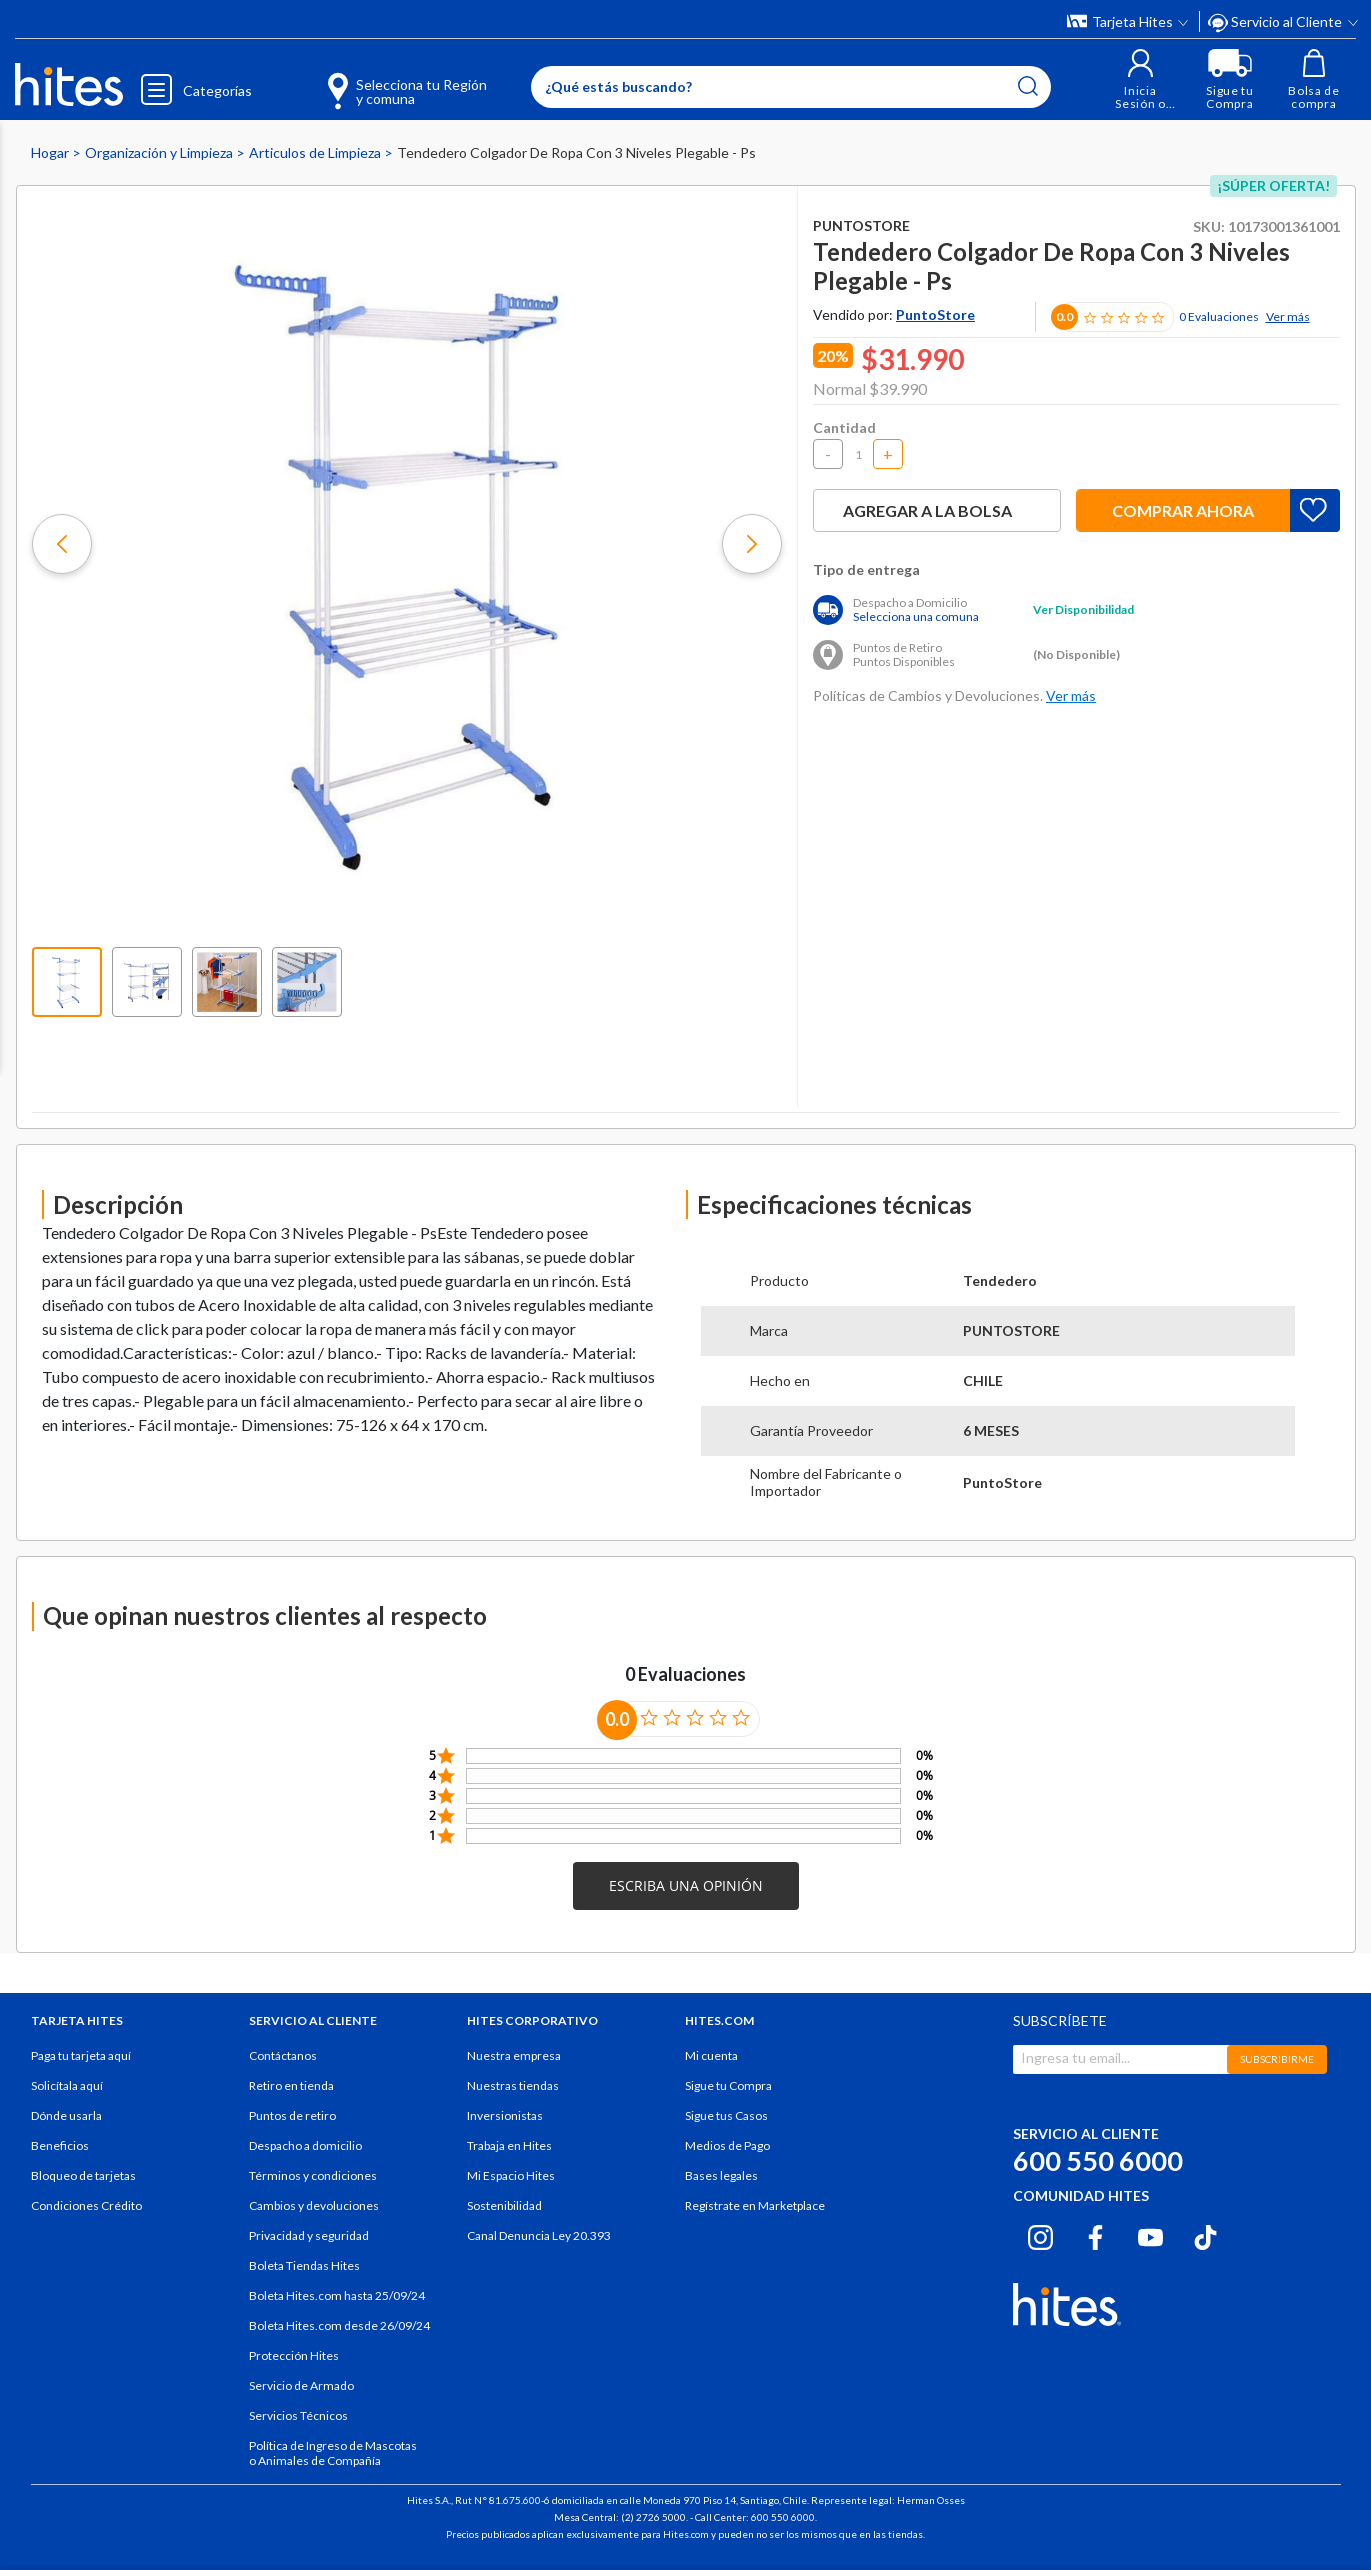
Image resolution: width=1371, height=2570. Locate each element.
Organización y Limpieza (160, 152)
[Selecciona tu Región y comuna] (378, 80)
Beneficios (60, 2145)
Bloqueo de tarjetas (83, 2175)
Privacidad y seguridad (309, 2235)
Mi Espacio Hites (511, 2175)
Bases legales (721, 2175)
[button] (1140, 79)
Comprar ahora (1183, 510)
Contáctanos (283, 2055)
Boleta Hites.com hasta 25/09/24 (337, 2295)
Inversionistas (505, 2115)
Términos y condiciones (313, 2175)
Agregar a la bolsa (937, 510)
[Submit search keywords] (1028, 86)
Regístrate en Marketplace (755, 2205)
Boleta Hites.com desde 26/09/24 (339, 2325)
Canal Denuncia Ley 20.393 (539, 2235)
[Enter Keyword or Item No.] (791, 87)
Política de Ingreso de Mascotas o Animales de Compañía (333, 2453)
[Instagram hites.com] (1040, 2234)
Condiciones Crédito (86, 2205)
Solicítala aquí (67, 2085)
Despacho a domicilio (305, 2145)
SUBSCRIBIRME (1277, 2059)
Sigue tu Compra (728, 2085)
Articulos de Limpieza (316, 152)
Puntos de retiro (292, 2115)
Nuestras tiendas (513, 2085)
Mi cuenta (711, 2055)
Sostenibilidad (504, 2205)
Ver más (1288, 316)
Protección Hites (294, 2355)
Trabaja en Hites (509, 2145)
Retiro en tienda (291, 2085)
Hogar (51, 152)
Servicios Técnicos (298, 2415)
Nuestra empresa (514, 2055)
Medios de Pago (727, 2145)
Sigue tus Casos (726, 2115)
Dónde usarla (66, 2115)
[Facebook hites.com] (1095, 2234)
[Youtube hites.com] (1150, 2234)
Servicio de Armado (301, 2385)
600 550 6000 (1098, 2160)
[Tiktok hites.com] (1205, 2234)
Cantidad (844, 427)
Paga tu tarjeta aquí (81, 2055)
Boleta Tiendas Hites (304, 2265)
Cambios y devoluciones (314, 2205)
